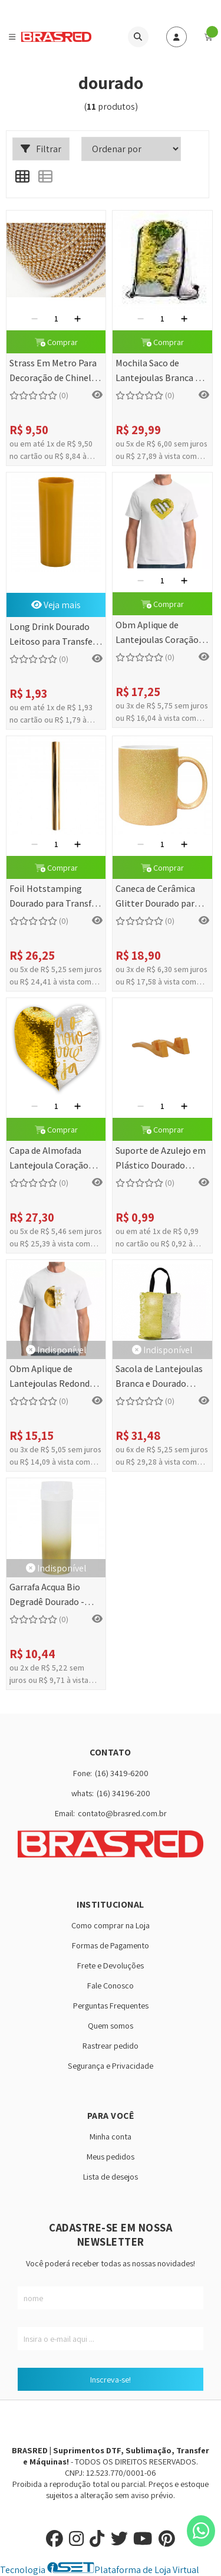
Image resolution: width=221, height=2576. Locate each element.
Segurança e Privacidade (110, 2065)
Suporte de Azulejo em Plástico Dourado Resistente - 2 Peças (161, 1158)
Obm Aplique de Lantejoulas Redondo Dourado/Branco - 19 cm (52, 1377)
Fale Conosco (110, 1985)
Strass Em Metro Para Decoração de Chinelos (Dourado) (55, 371)
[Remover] (34, 318)
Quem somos (110, 2025)
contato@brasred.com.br (122, 1813)
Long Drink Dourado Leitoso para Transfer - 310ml (55, 635)
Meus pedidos (110, 2156)
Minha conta (110, 2136)
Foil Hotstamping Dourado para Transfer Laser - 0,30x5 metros (54, 896)
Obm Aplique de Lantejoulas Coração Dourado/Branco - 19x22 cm (157, 633)
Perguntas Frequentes (111, 2005)
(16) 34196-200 (123, 1793)
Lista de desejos (110, 2176)
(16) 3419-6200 (122, 1772)
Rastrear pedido (110, 2045)
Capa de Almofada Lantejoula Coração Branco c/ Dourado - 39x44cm (49, 1158)
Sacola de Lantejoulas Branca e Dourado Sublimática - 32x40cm (161, 1377)
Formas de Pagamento (110, 1945)
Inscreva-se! (110, 2379)
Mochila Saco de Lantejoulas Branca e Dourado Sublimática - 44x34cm (160, 371)
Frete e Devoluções (110, 1965)
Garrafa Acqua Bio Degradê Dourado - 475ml (46, 1595)
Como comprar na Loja (110, 1925)
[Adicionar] (77, 318)
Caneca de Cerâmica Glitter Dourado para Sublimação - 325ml (157, 896)
